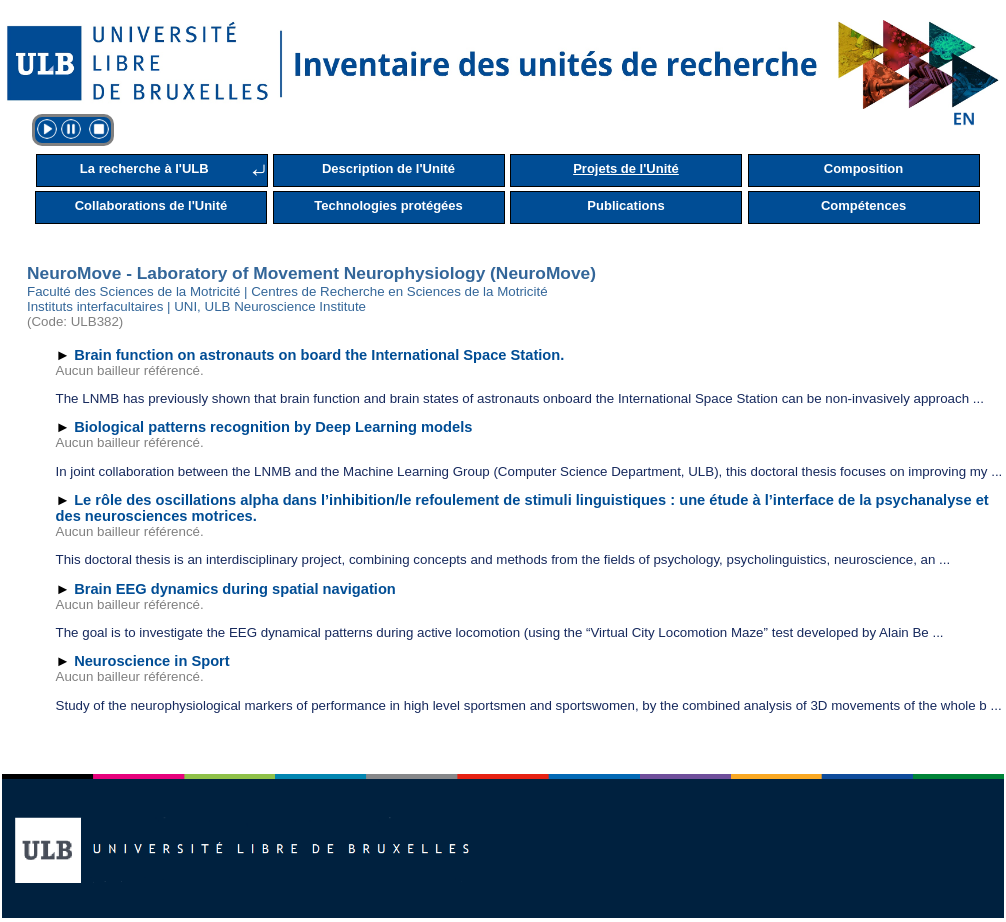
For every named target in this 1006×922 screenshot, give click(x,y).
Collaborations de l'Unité (151, 205)
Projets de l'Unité (626, 168)
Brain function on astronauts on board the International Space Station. (319, 355)
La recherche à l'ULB (144, 168)
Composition (863, 168)
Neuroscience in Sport (152, 661)
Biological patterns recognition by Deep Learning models (273, 427)
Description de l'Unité (388, 168)
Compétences (863, 205)
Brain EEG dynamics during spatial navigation (235, 589)
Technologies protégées (388, 205)
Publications (625, 205)
